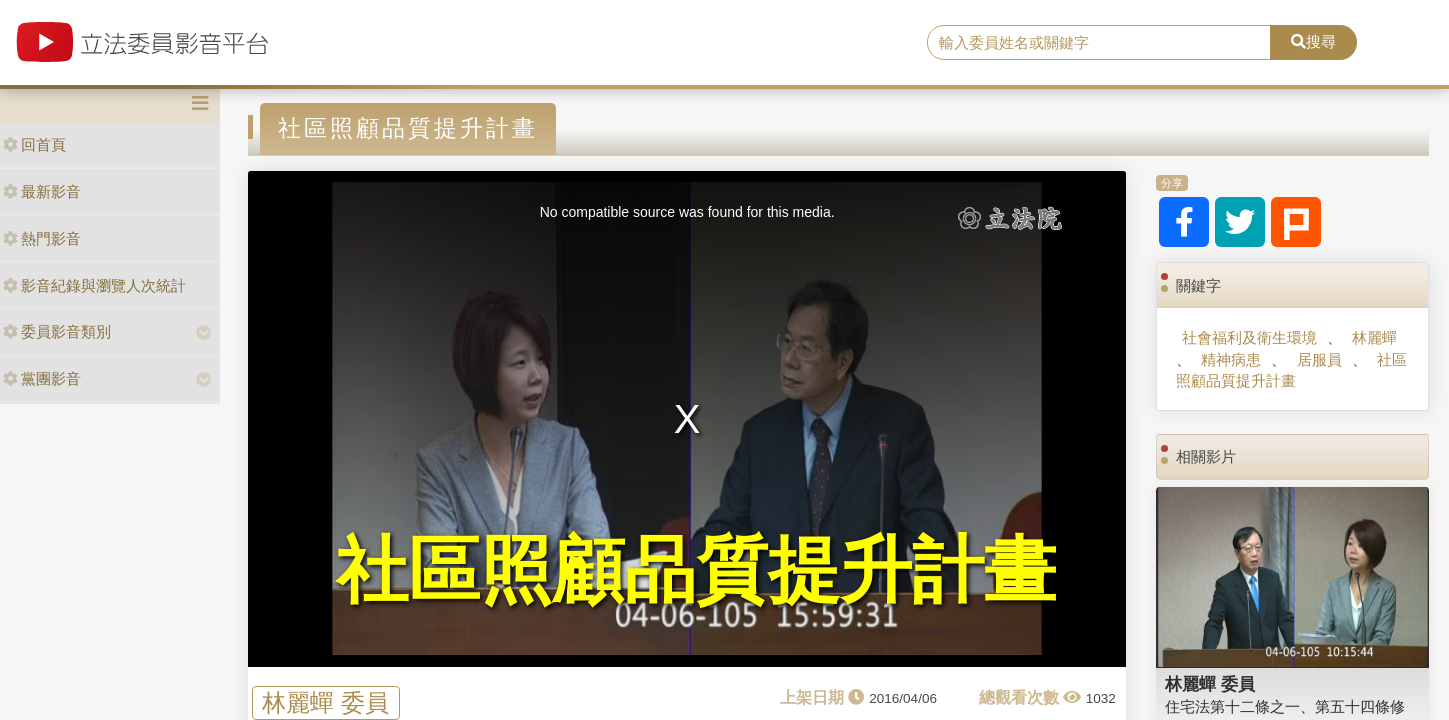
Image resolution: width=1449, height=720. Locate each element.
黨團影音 (42, 378)
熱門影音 (42, 238)
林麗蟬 (1374, 337)
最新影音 (42, 191)
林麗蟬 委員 (325, 702)
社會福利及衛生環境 (1249, 337)
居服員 (1319, 359)
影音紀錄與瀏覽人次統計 (94, 285)
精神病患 (1231, 359)
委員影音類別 (57, 331)
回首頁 (34, 144)
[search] (1099, 43)
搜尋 (1313, 41)
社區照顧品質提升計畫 (1291, 370)
